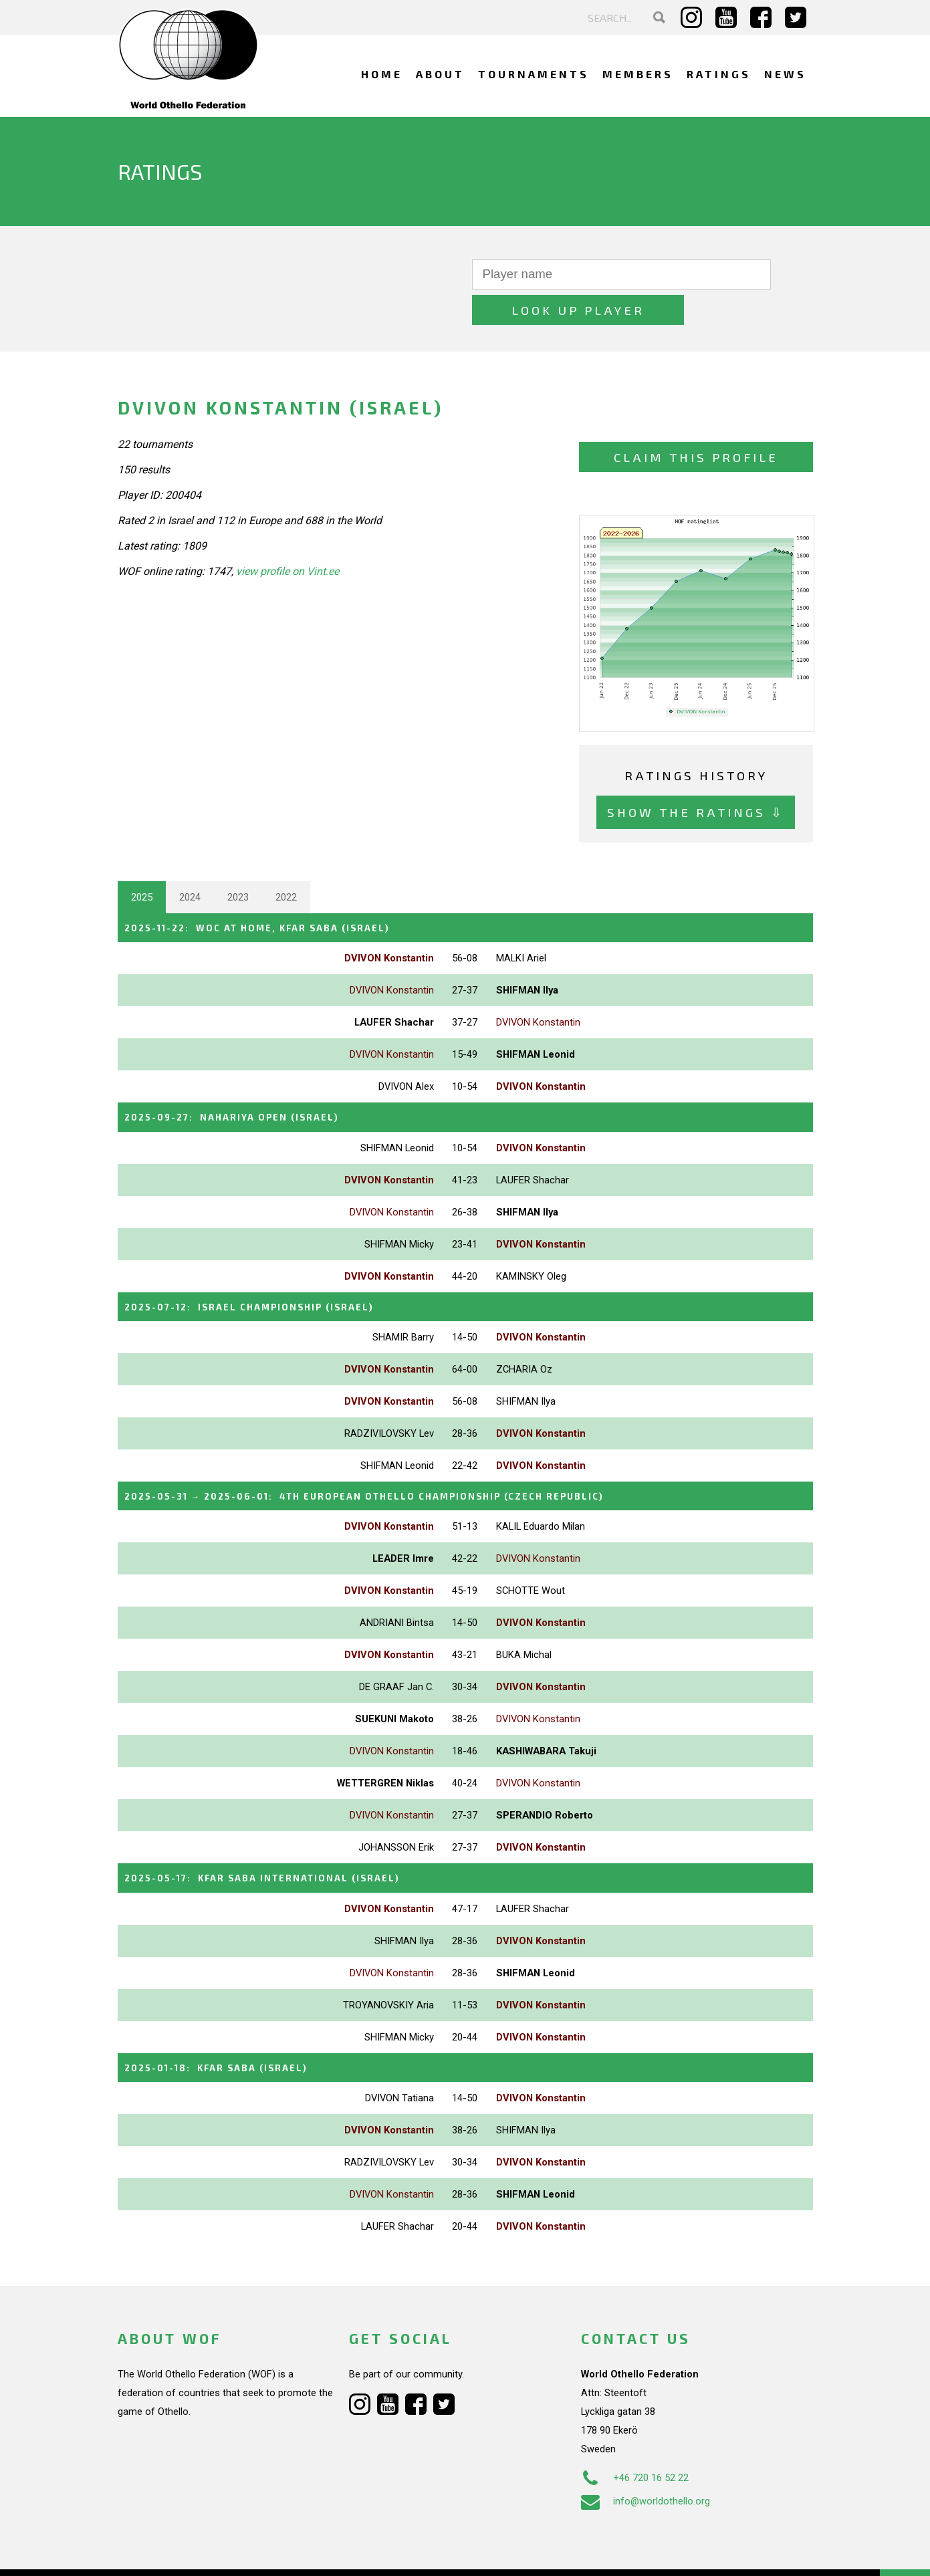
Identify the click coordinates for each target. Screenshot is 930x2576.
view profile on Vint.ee (287, 536)
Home (381, 74)
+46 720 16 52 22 (635, 2434)
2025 (141, 862)
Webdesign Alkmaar (174, 2552)
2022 (286, 862)
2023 (238, 862)
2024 (190, 862)
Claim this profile (696, 421)
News (785, 74)
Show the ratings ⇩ (695, 777)
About (440, 74)
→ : (397, 1456)
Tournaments (533, 74)
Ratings (719, 74)
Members (637, 74)
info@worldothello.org (645, 2458)
